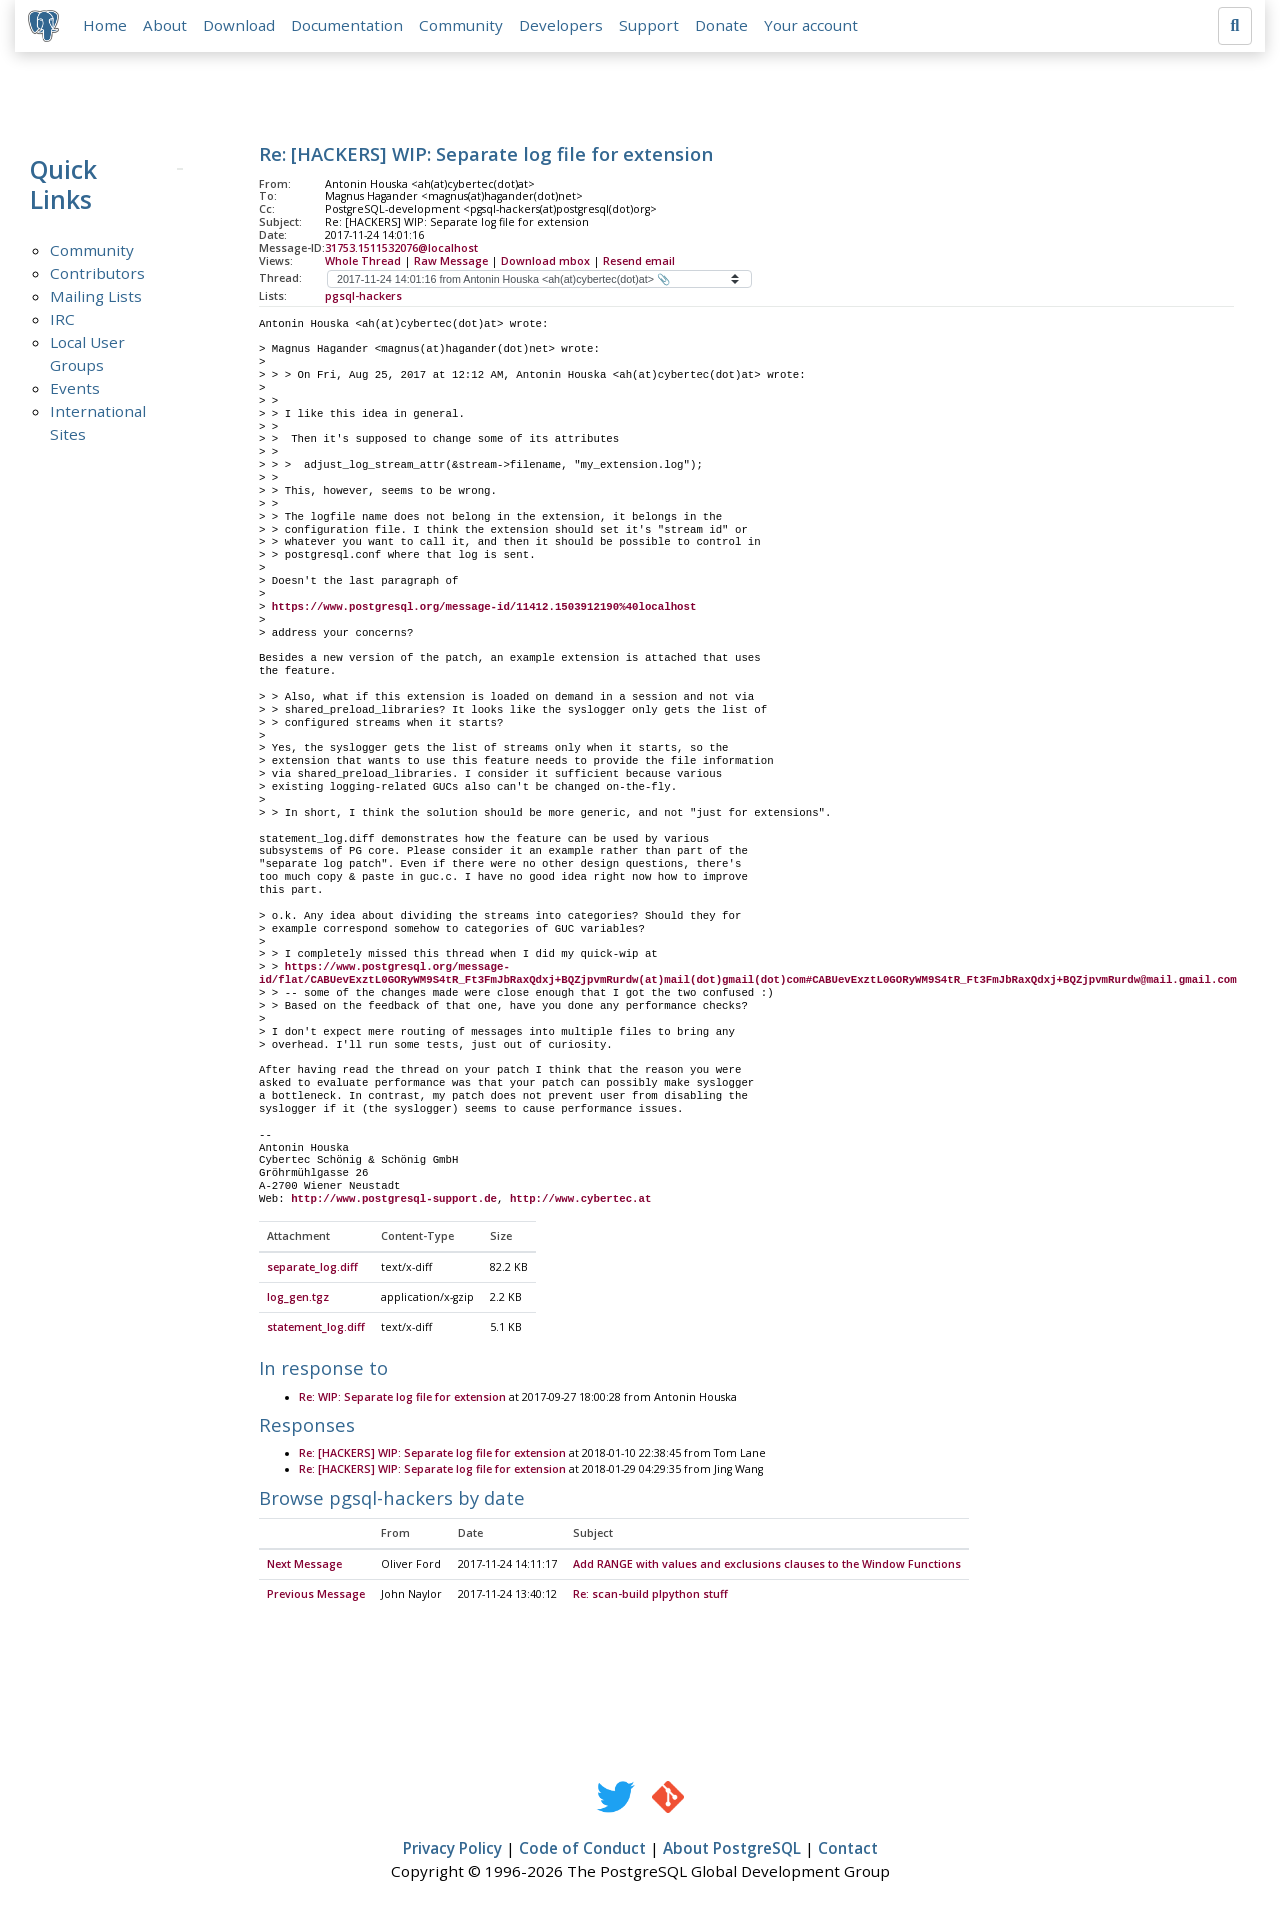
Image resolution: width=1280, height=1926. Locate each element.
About (168, 27)
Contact (848, 1852)
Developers (564, 27)
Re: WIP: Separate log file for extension (402, 1401)
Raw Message (451, 264)
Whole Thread (363, 264)
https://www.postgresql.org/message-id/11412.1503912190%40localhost (484, 610)
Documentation (350, 27)
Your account (814, 27)
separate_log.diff (312, 1271)
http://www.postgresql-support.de (394, 1203)
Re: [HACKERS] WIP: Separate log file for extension (432, 1458)
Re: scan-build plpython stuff (650, 1598)
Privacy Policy (452, 1852)
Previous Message (316, 1598)
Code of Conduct (582, 1852)
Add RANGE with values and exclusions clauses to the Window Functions (767, 1568)
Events (75, 391)
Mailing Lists (96, 299)
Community (464, 27)
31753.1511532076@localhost (401, 251)
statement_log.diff (316, 1331)
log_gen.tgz (298, 1301)
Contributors (97, 276)
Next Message (304, 1568)
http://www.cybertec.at (581, 1203)
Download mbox (545, 264)
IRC (62, 322)
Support (652, 27)
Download (242, 27)
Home (108, 27)
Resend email (639, 264)
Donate (724, 27)
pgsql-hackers (363, 299)
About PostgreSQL (732, 1852)
